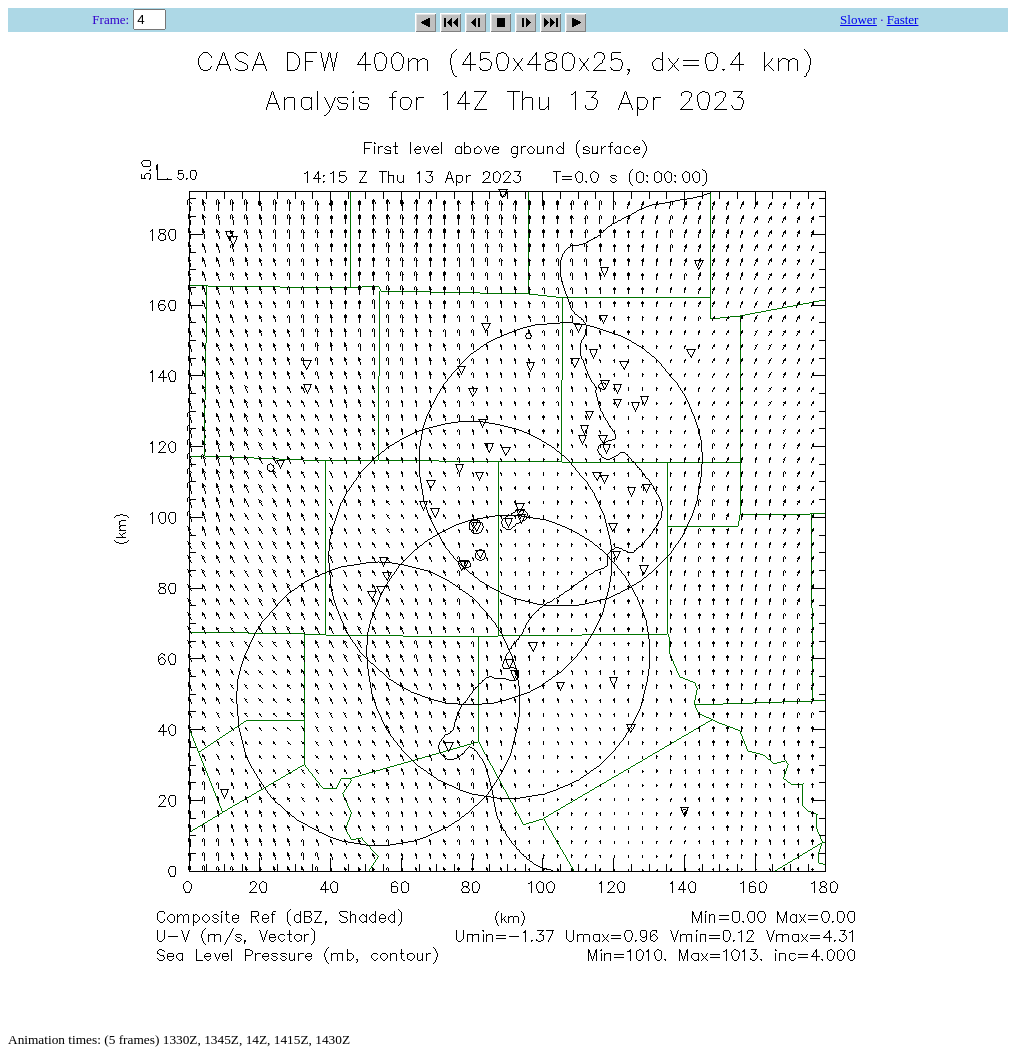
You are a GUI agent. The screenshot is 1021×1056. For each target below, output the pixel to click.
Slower (858, 19)
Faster (903, 19)
